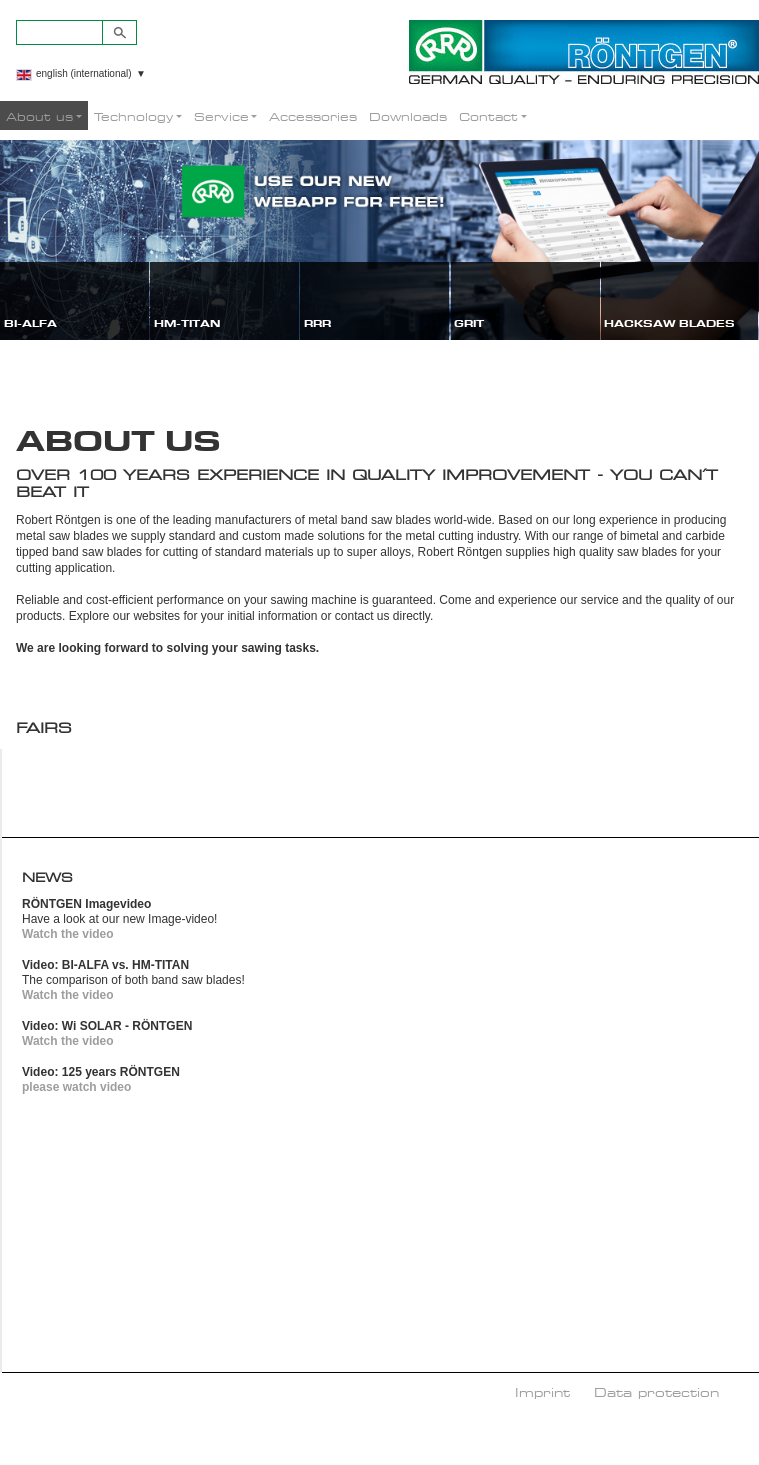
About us (39, 116)
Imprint (542, 1392)
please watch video (76, 1087)
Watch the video (68, 934)
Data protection (656, 1392)
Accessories (313, 116)
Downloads (408, 116)
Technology (133, 116)
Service (221, 116)
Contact (488, 116)
